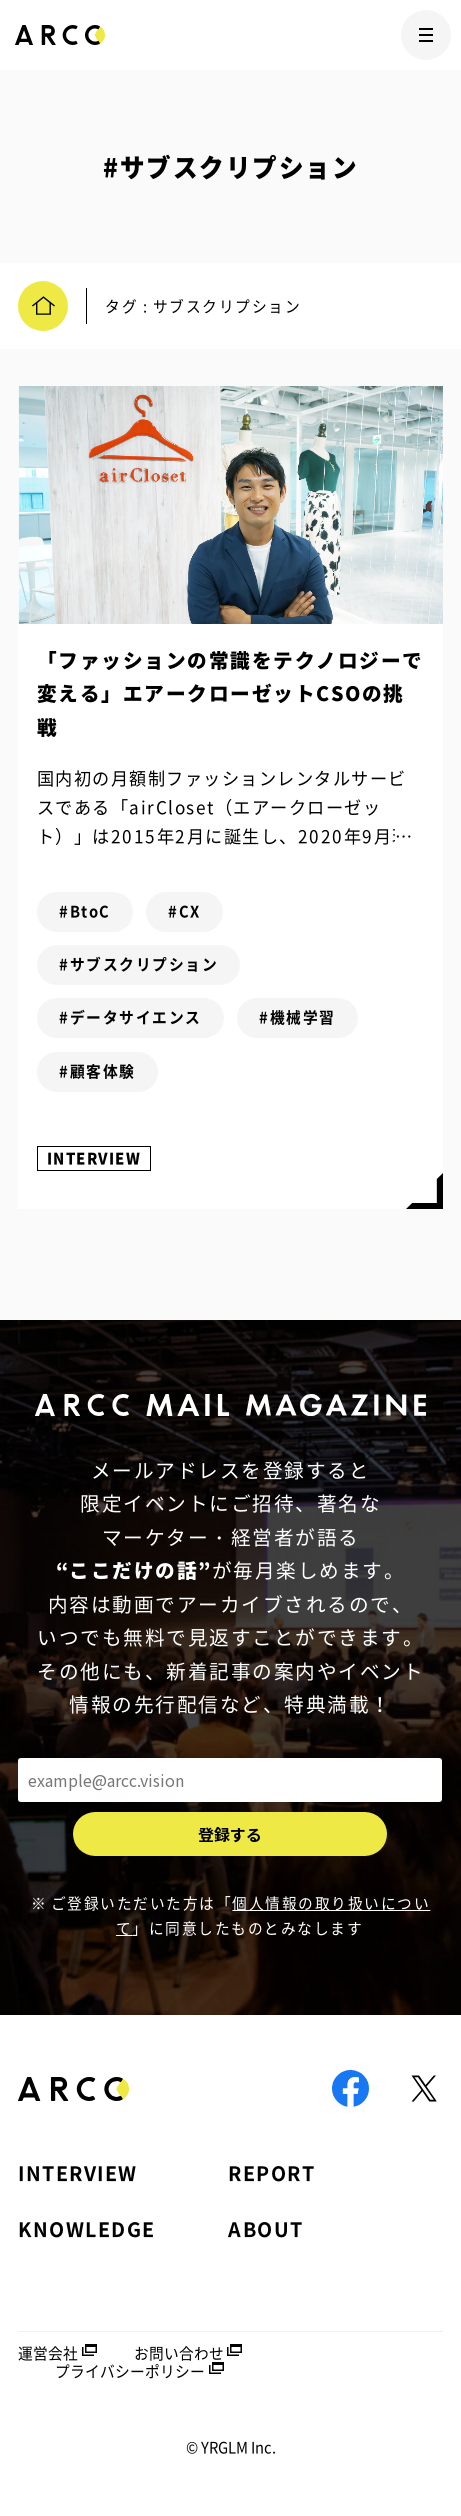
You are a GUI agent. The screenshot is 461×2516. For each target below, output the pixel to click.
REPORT (271, 2172)
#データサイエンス (130, 1017)
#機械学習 (297, 1017)
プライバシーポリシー (130, 2371)
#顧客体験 (97, 1071)
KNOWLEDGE (87, 2228)
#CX (184, 911)
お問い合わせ (179, 2353)
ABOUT (266, 2228)
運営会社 (48, 2353)
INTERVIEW (94, 1158)
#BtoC (85, 911)
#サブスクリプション (138, 964)
